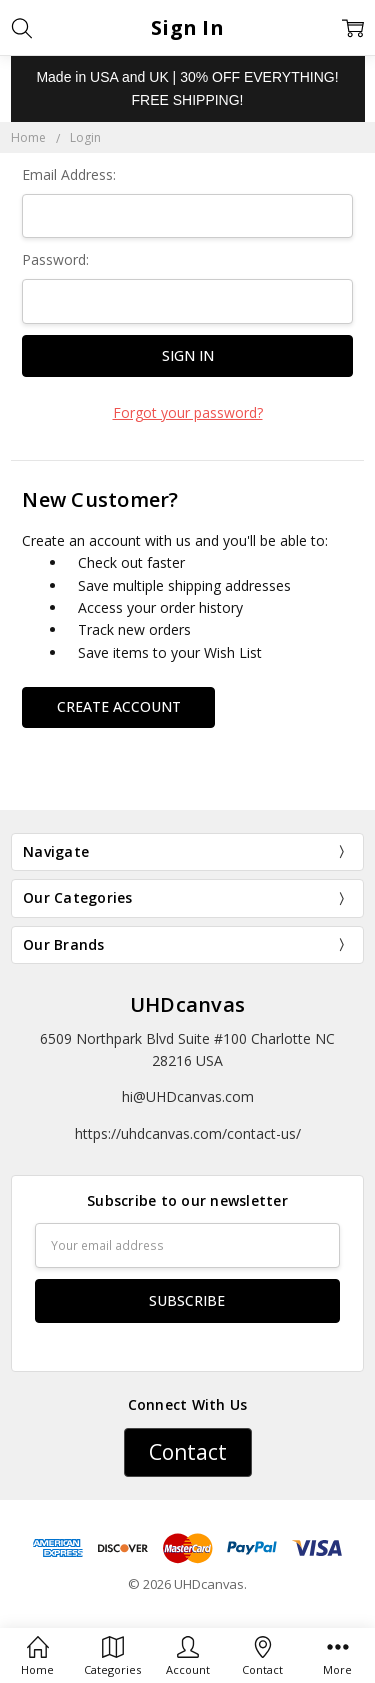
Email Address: (69, 174)
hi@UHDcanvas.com (188, 1096)
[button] (188, 1453)
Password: (55, 259)
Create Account (119, 706)
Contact (188, 1452)
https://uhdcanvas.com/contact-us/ (188, 1133)
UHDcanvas (187, 1004)
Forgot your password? (188, 412)
